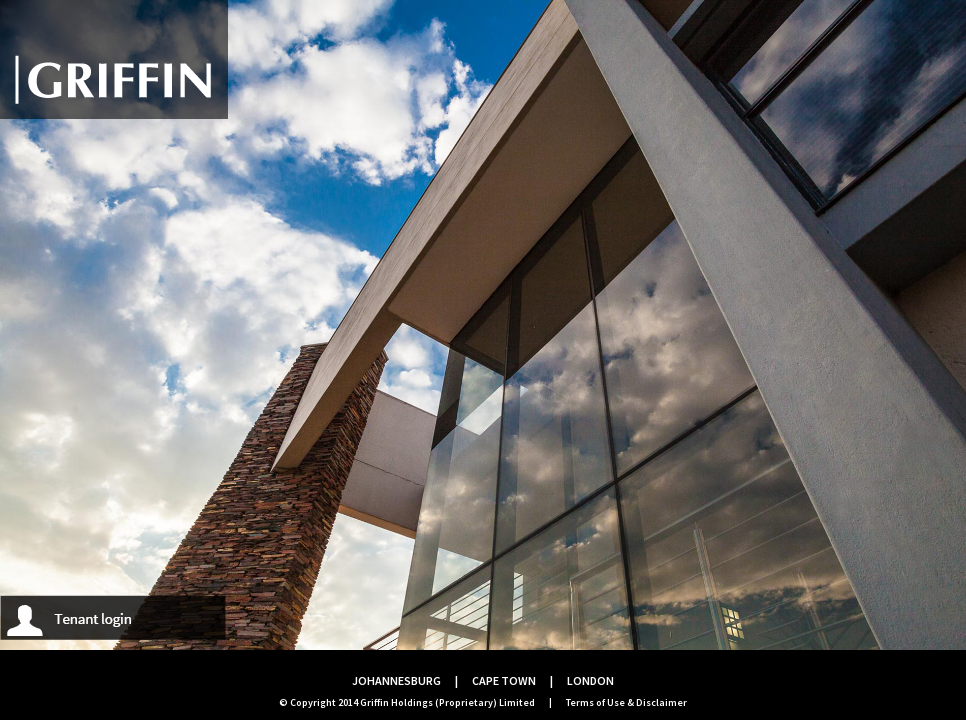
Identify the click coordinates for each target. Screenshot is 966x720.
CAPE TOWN (504, 680)
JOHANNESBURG (396, 680)
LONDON (590, 680)
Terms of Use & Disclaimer (626, 702)
